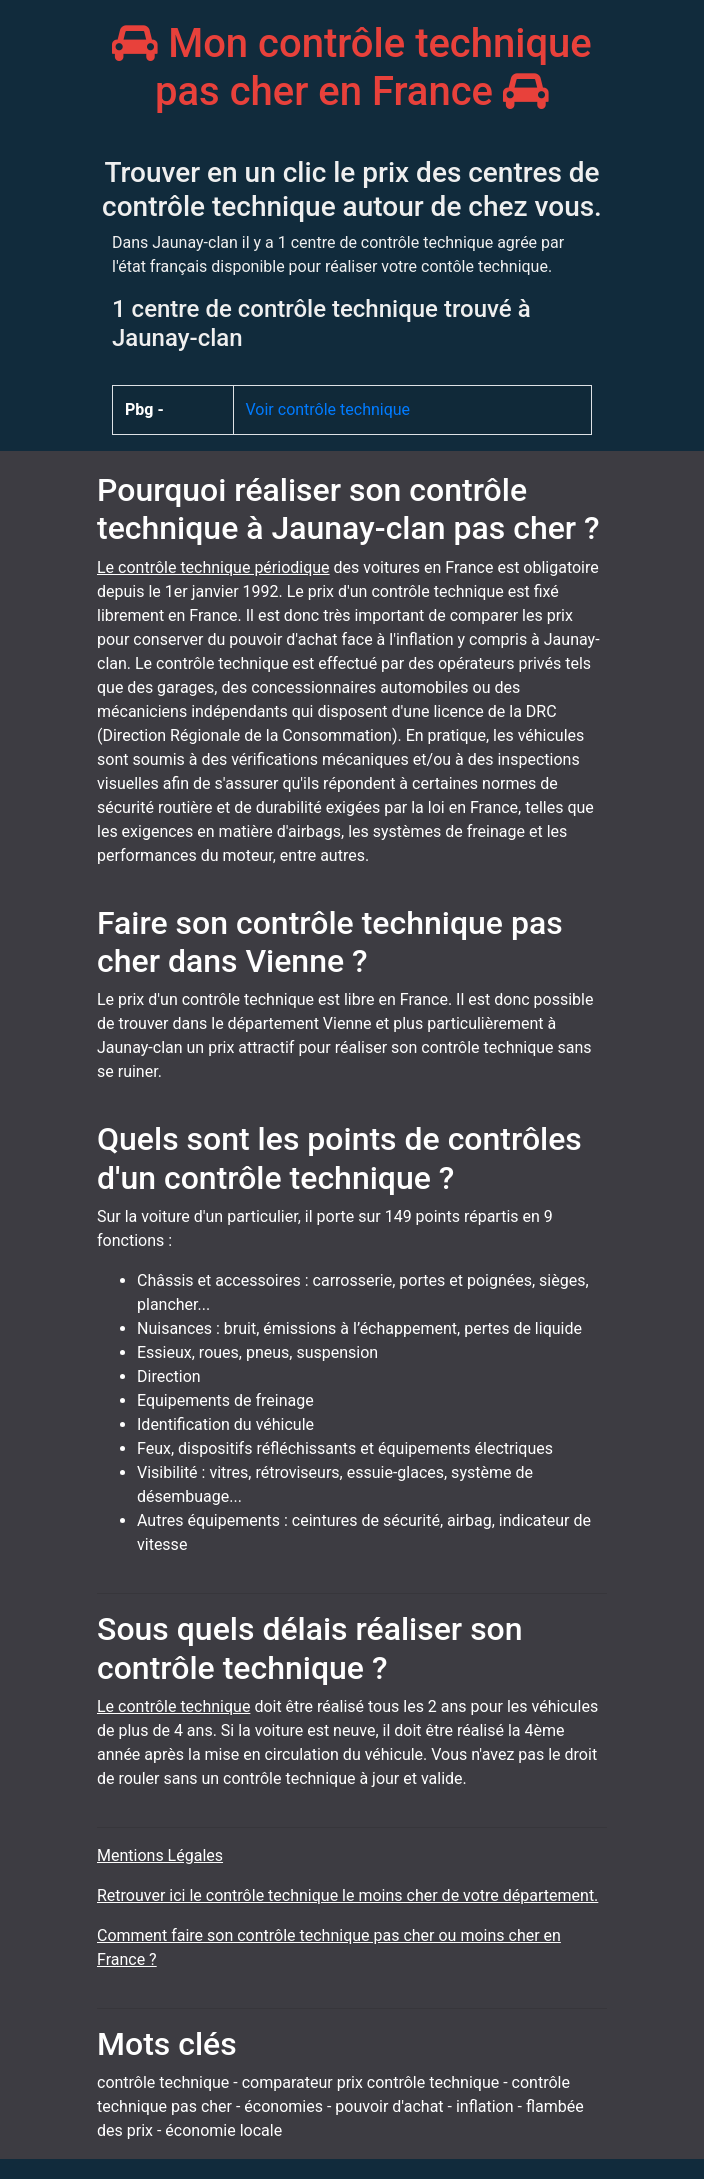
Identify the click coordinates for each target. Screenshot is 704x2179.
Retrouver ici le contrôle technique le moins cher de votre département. (347, 1895)
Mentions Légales (160, 1855)
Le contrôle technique (173, 1706)
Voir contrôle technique (328, 409)
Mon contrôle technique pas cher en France (352, 67)
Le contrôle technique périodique (213, 567)
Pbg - (144, 409)
